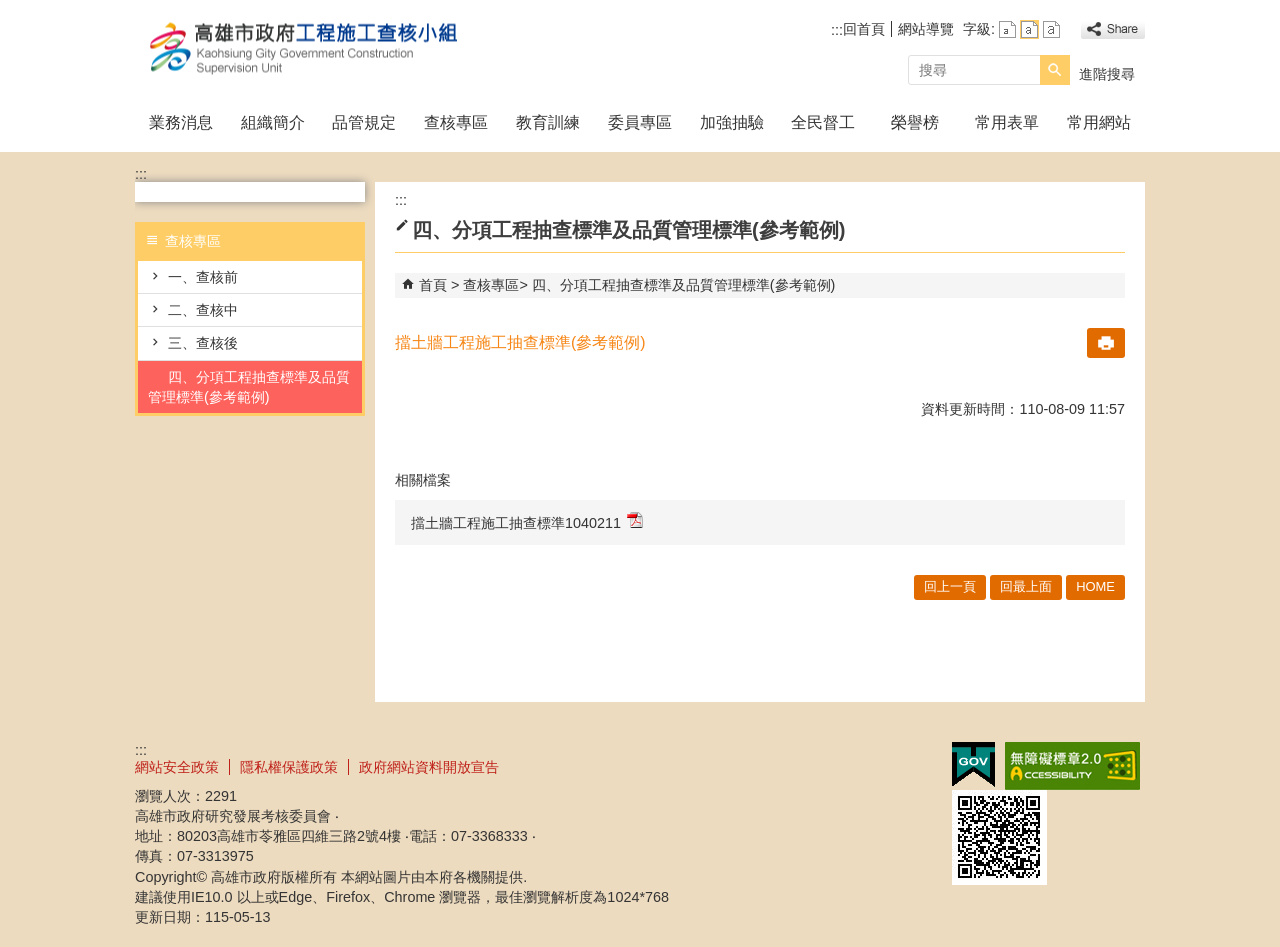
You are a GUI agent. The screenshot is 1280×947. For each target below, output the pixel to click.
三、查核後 (203, 343)
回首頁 (864, 29)
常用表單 (1007, 122)
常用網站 (1099, 122)
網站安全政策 (177, 767)
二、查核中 (203, 310)
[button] (1055, 70)
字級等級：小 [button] (1007, 29)
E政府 (973, 764)
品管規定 (364, 122)
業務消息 (181, 122)
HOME (1095, 586)
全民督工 (823, 122)
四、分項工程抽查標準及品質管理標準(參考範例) (249, 387)
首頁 (433, 285)
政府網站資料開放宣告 (429, 767)
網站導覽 (926, 29)
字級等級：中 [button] (1029, 29)
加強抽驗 (732, 122)
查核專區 (456, 122)
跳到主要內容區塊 (10, 10)
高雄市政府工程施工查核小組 (304, 48)
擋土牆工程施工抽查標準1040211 (527, 521)
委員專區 (640, 122)
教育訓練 (548, 122)
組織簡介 (273, 122)
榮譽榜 (915, 122)
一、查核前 (203, 277)
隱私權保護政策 (289, 767)
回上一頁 (950, 586)
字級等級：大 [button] (1051, 29)
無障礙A (1072, 766)
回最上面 (1026, 586)
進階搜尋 (1107, 74)
